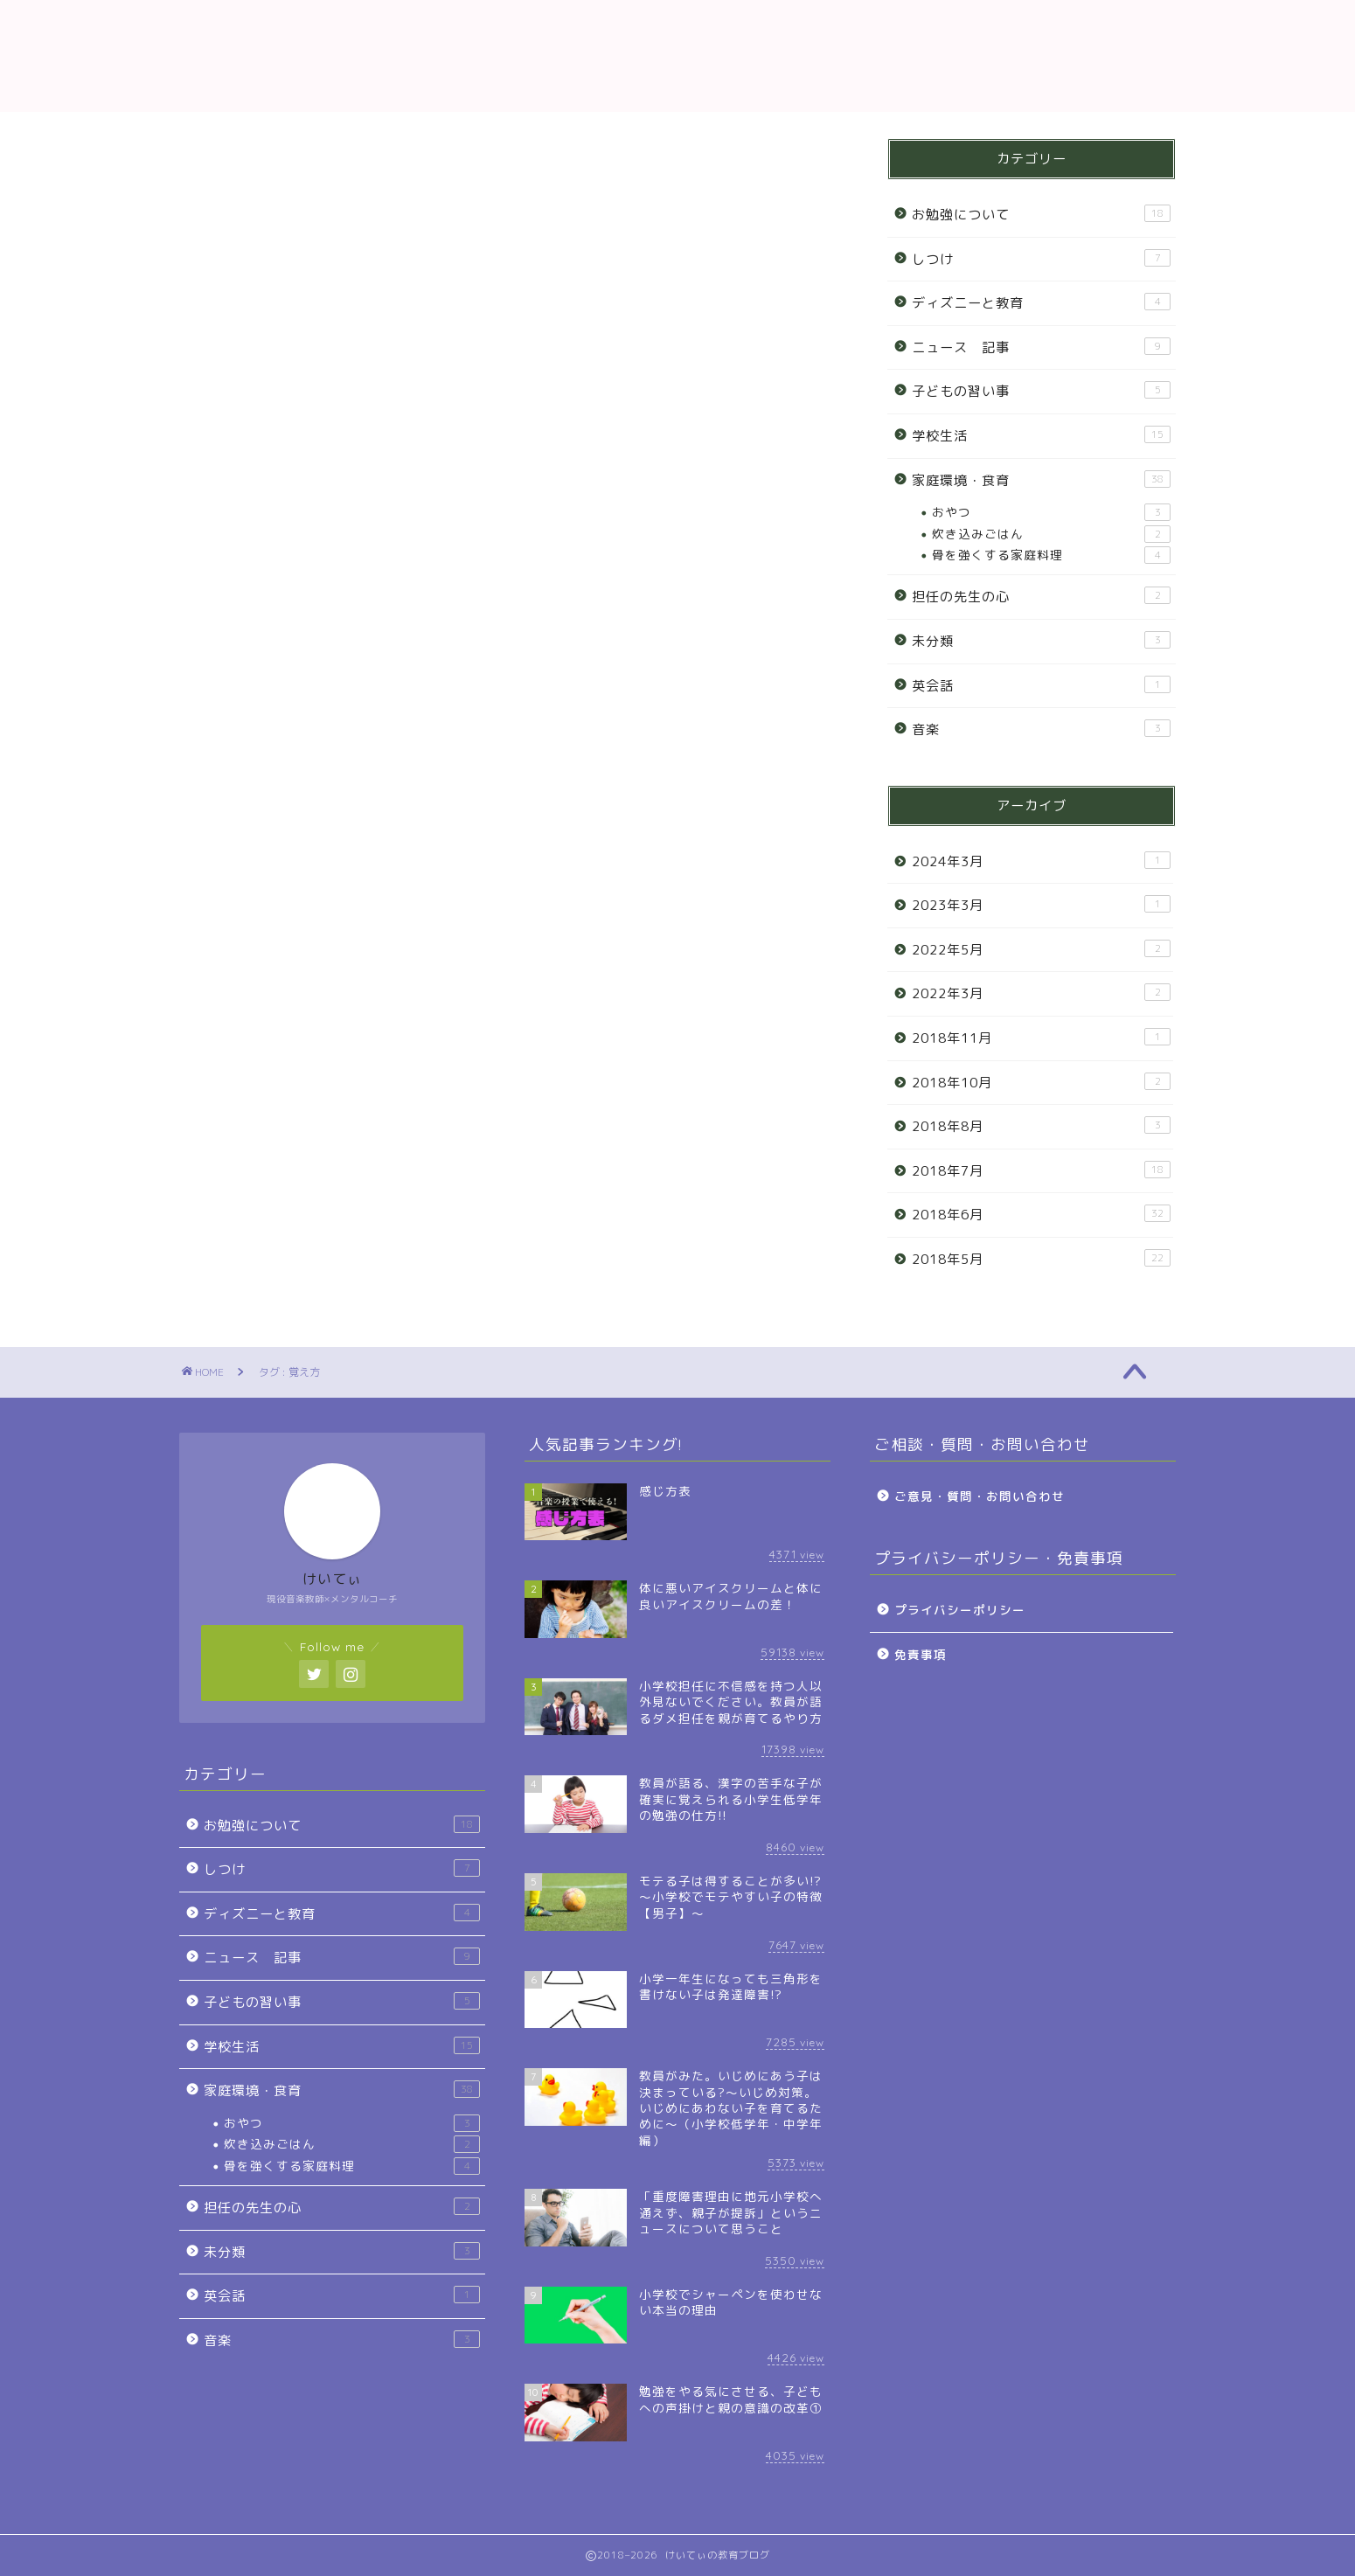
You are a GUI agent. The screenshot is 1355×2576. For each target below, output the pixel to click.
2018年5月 (1041, 1258)
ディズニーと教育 (1041, 302)
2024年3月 (1041, 861)
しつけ (1041, 258)
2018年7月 (1041, 1170)
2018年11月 (1041, 1037)
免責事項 (920, 1654)
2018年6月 (1041, 1214)
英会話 (1041, 685)
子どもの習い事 (1041, 390)
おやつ (1051, 512)
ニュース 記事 (1041, 347)
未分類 (1041, 640)
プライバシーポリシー (959, 1609)
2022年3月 (1041, 993)
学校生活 (1041, 435)
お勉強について (1041, 214)
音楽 (1041, 729)
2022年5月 (1041, 949)
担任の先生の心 (1041, 596)
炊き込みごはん (1051, 534)
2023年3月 (1041, 904)
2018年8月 (1041, 1125)
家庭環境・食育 (1041, 480)
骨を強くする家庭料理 (1051, 555)
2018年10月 (1041, 1082)
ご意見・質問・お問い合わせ (979, 1496)
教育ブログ (677, 55)
